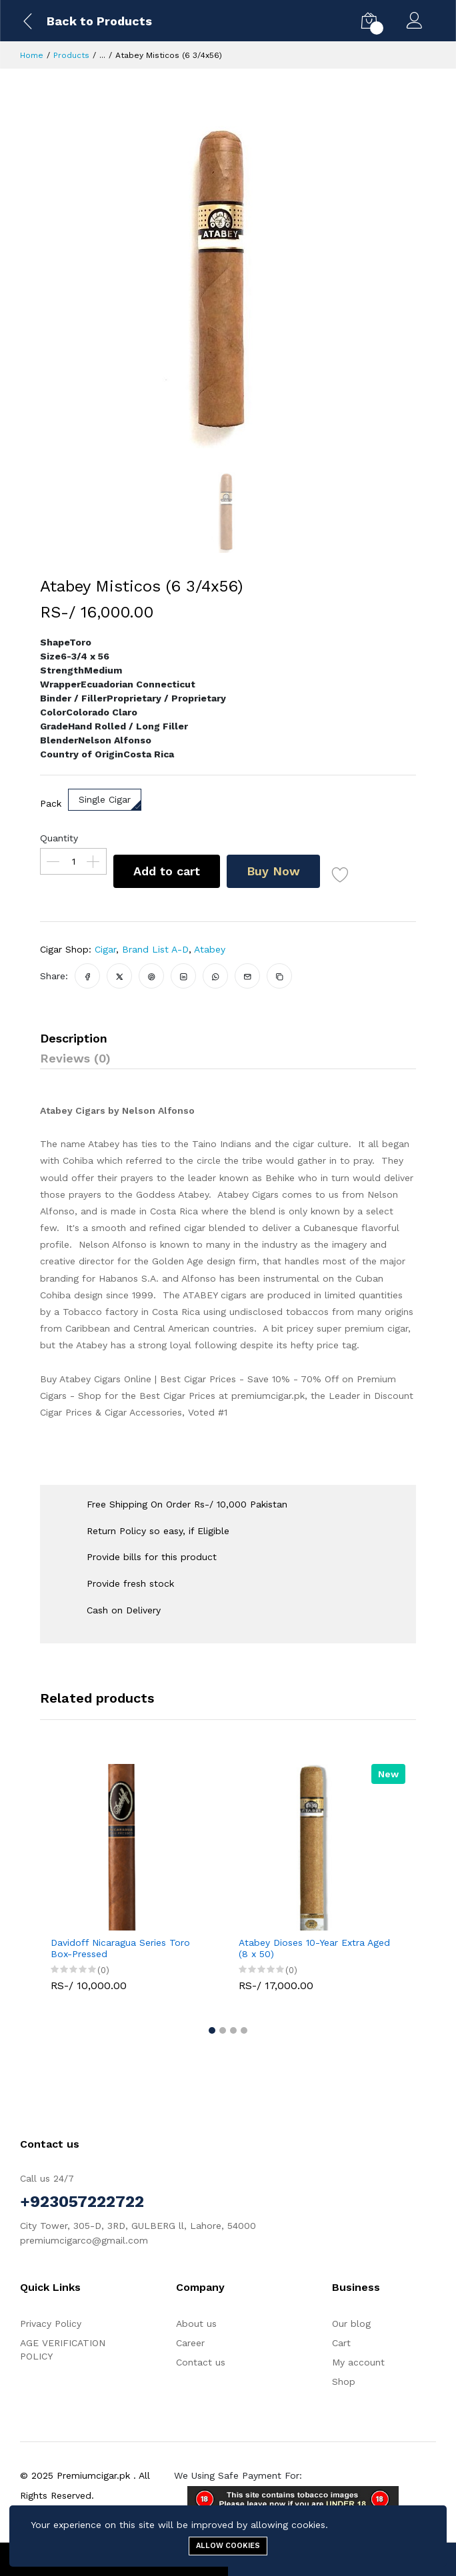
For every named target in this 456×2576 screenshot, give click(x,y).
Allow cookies (228, 2545)
